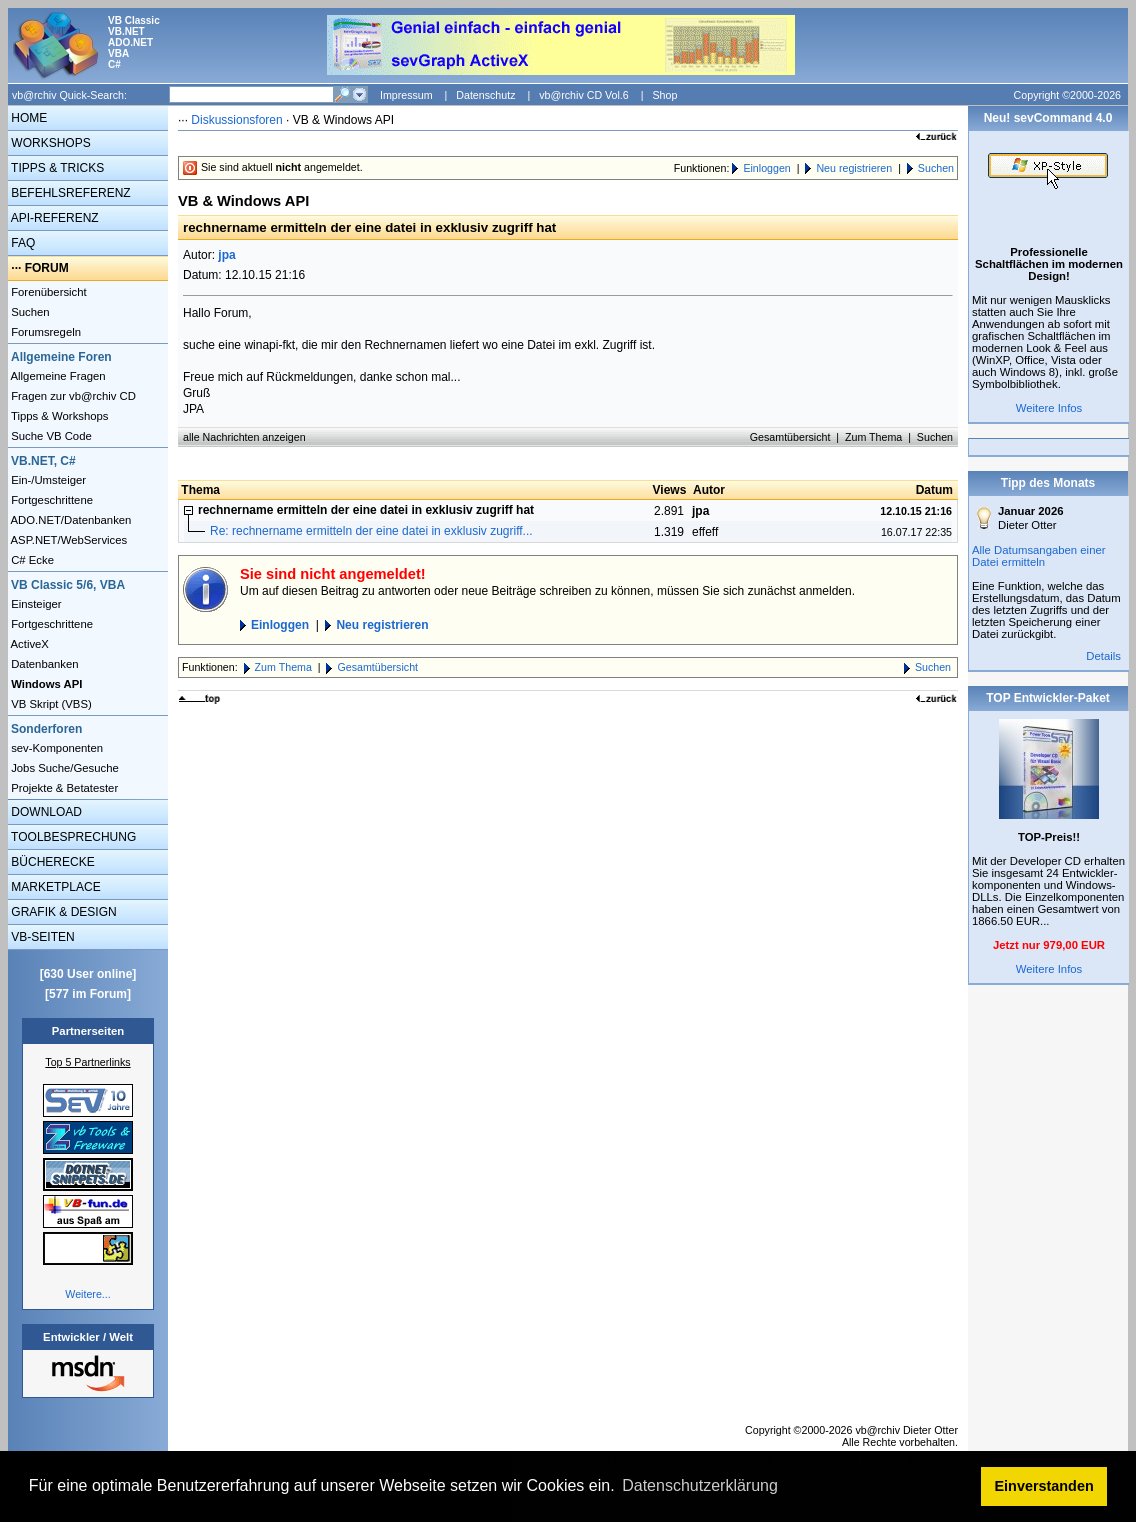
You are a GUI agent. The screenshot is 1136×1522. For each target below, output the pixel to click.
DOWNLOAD (45, 812)
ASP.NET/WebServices (67, 540)
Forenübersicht (47, 292)
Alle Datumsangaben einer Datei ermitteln (1039, 556)
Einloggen (766, 168)
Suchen (29, 312)
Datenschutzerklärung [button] (700, 1485)
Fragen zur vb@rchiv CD (72, 396)
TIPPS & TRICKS (56, 168)
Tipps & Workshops (58, 416)
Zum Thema (873, 437)
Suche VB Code (50, 436)
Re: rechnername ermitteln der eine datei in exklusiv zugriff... (371, 531)
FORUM (47, 268)
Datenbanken (43, 664)
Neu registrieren (854, 168)
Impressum (406, 95)
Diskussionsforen (236, 120)
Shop (664, 95)
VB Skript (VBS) (50, 704)
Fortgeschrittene (50, 500)
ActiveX (28, 644)
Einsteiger (35, 604)
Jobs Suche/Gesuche (63, 768)
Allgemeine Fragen (57, 376)
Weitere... (87, 1294)
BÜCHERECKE (51, 862)
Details (1103, 656)
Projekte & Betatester (63, 788)
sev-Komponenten (55, 748)
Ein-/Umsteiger (47, 480)
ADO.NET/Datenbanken (69, 520)
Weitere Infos (1049, 408)
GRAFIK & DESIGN (62, 912)
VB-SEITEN (41, 937)
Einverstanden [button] (1044, 1486)
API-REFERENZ (53, 218)
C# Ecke (31, 560)
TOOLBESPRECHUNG (72, 837)
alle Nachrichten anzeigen (244, 437)
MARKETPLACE (54, 887)
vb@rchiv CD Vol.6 (584, 95)
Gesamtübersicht (790, 437)
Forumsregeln (44, 332)
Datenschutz (485, 95)
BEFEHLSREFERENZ (69, 193)
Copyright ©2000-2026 (1067, 95)
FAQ (21, 243)
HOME (27, 118)
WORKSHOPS (49, 143)
